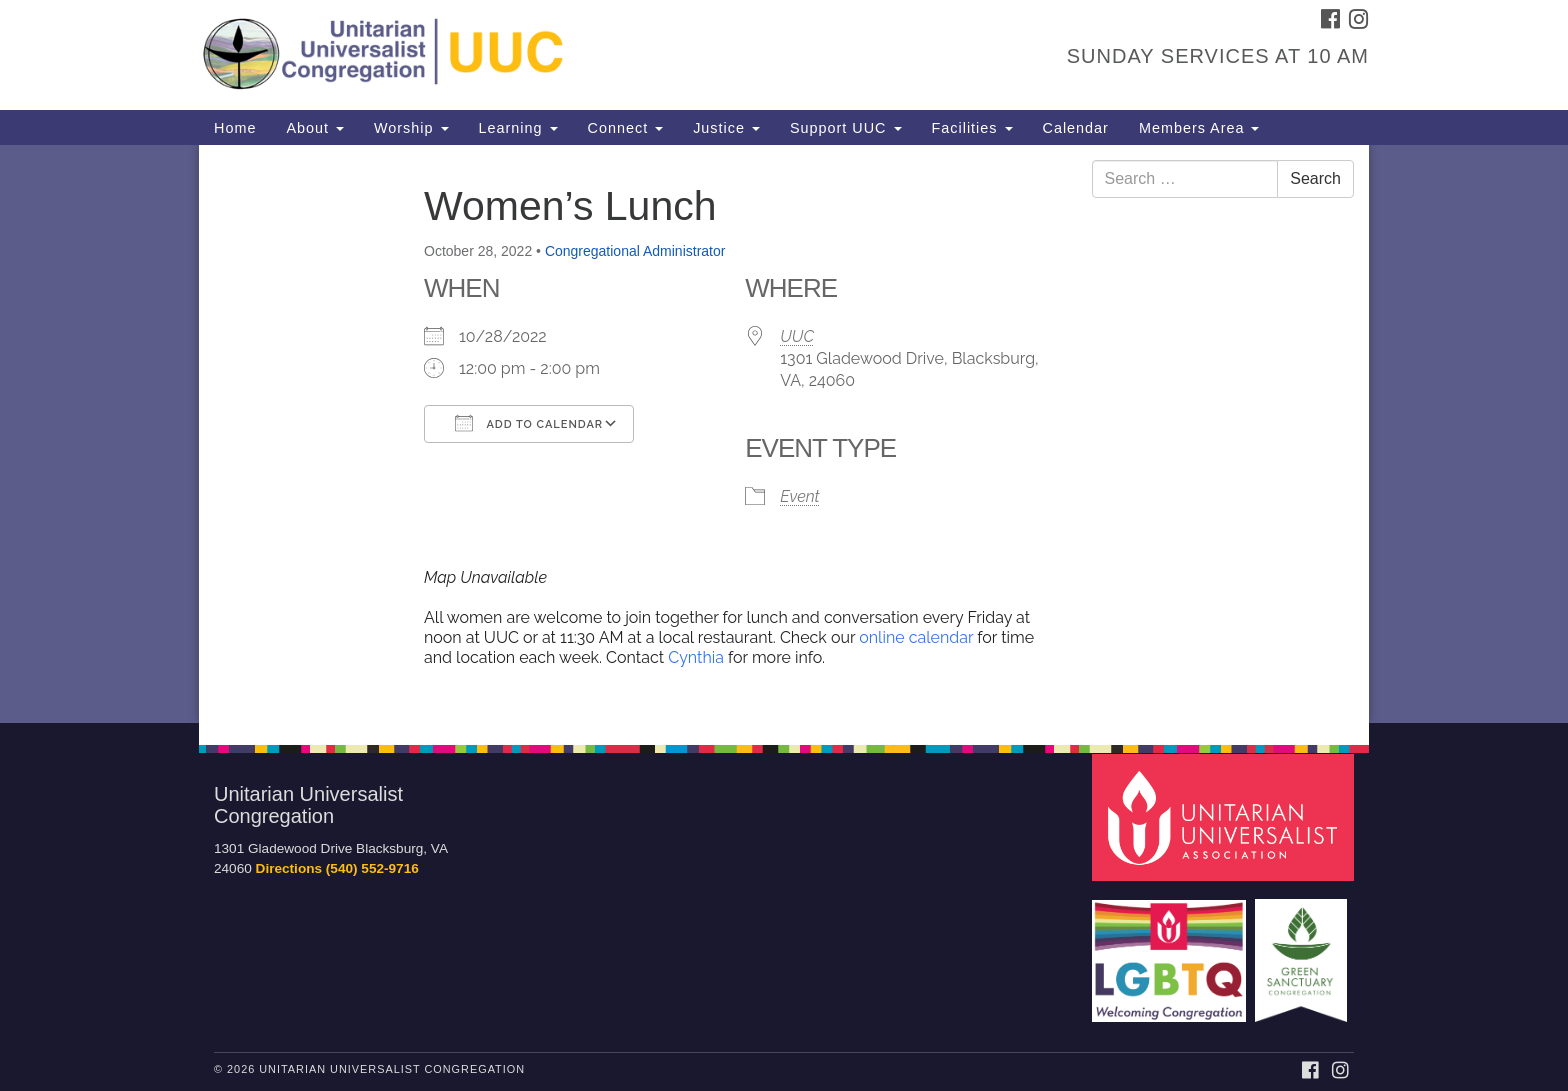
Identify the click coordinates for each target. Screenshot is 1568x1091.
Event (799, 496)
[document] (784, 434)
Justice (726, 128)
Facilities (972, 128)
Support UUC (846, 128)
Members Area (1199, 128)
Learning (518, 128)
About (315, 128)
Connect (626, 128)
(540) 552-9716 (372, 868)
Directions (289, 868)
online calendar (916, 637)
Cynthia (698, 657)
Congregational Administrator (635, 251)
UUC (797, 336)
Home (235, 128)
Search (1315, 178)
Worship (411, 128)
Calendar (1076, 128)
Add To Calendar (529, 423)
